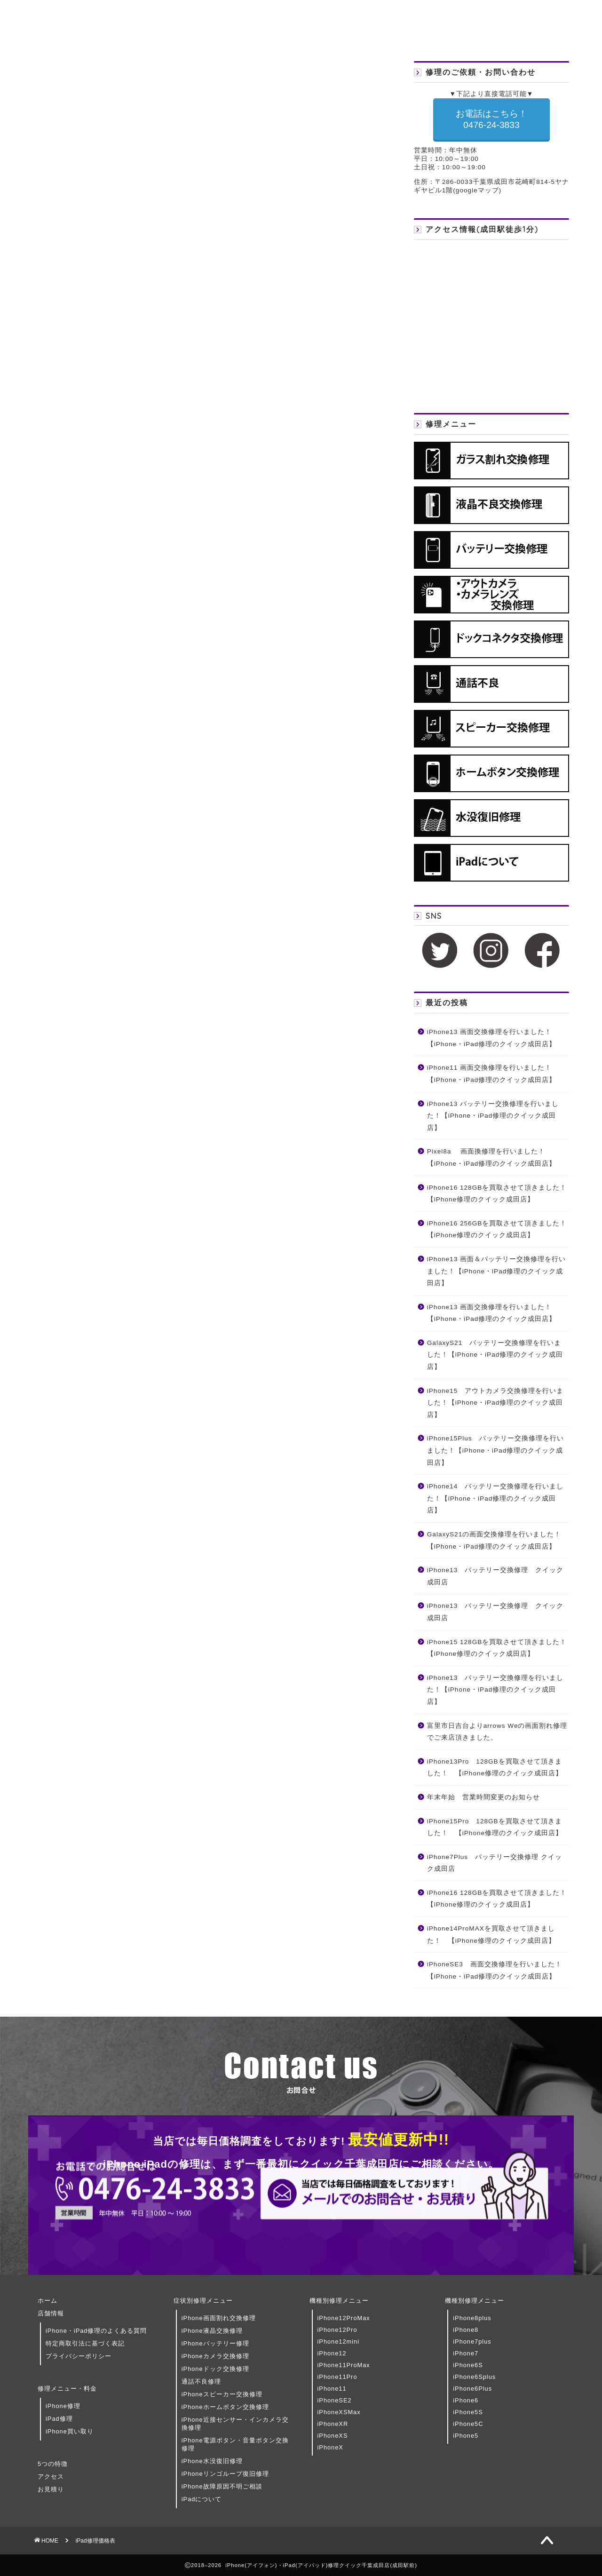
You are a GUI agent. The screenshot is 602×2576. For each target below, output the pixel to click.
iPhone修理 (63, 2405)
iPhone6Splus (474, 2376)
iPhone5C (468, 2423)
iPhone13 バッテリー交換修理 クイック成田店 (495, 1576)
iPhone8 (465, 2329)
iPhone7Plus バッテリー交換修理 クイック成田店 (494, 1863)
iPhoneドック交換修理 (215, 2368)
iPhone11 (332, 2388)
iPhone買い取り (70, 2431)
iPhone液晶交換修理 (212, 2330)
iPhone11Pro (337, 2376)
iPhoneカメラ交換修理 (215, 2356)
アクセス (51, 2476)
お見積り (51, 2489)
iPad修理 (59, 2418)
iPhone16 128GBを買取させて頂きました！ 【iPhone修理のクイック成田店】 (497, 1193)
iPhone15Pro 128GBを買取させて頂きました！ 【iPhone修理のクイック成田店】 (494, 1827)
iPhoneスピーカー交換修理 (222, 2394)
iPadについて (202, 2499)
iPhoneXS (332, 2435)
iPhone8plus (472, 2318)
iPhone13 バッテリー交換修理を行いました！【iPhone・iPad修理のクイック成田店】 (493, 1115)
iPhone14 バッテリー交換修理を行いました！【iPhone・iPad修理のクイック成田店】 (495, 1498)
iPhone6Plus (472, 2388)
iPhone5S (468, 2412)
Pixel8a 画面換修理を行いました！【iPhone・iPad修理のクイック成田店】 (491, 1157)
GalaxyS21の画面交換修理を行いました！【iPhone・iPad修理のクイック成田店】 (494, 1540)
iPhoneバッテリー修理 (215, 2343)
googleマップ (477, 190)
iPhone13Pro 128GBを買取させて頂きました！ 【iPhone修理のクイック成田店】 (494, 1767)
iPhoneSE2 (334, 2400)
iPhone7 (465, 2353)
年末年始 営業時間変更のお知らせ (483, 1797)
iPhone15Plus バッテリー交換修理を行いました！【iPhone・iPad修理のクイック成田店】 (495, 1450)
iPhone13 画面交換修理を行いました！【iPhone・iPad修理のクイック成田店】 (491, 1038)
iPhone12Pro (337, 2329)
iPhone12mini (338, 2341)
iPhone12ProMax (343, 2318)
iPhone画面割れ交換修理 (219, 2318)
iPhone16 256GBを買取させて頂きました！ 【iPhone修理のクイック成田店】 (497, 1229)
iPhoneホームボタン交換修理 (225, 2406)
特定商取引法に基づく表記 (85, 2343)
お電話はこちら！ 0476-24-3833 (491, 119)
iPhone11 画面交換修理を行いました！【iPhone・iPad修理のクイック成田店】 (491, 1073)
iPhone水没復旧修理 (212, 2461)
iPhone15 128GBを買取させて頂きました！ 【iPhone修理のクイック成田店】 (497, 1648)
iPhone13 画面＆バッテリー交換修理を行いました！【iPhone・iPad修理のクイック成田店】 (496, 1271)
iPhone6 (465, 2400)
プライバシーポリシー (78, 2356)
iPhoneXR (333, 2423)
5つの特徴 (53, 2463)
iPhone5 (465, 2435)
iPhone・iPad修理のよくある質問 (96, 2330)
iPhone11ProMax (343, 2365)
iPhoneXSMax (339, 2412)
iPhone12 (332, 2353)
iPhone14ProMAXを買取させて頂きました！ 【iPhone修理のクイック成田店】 (491, 1934)
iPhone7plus (472, 2341)
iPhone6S (468, 2365)
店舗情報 (51, 2313)
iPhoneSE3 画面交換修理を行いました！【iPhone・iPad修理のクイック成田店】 (494, 1970)
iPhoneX (330, 2447)
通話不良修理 (201, 2381)
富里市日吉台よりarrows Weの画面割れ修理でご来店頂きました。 (497, 1731)
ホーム (47, 2300)
